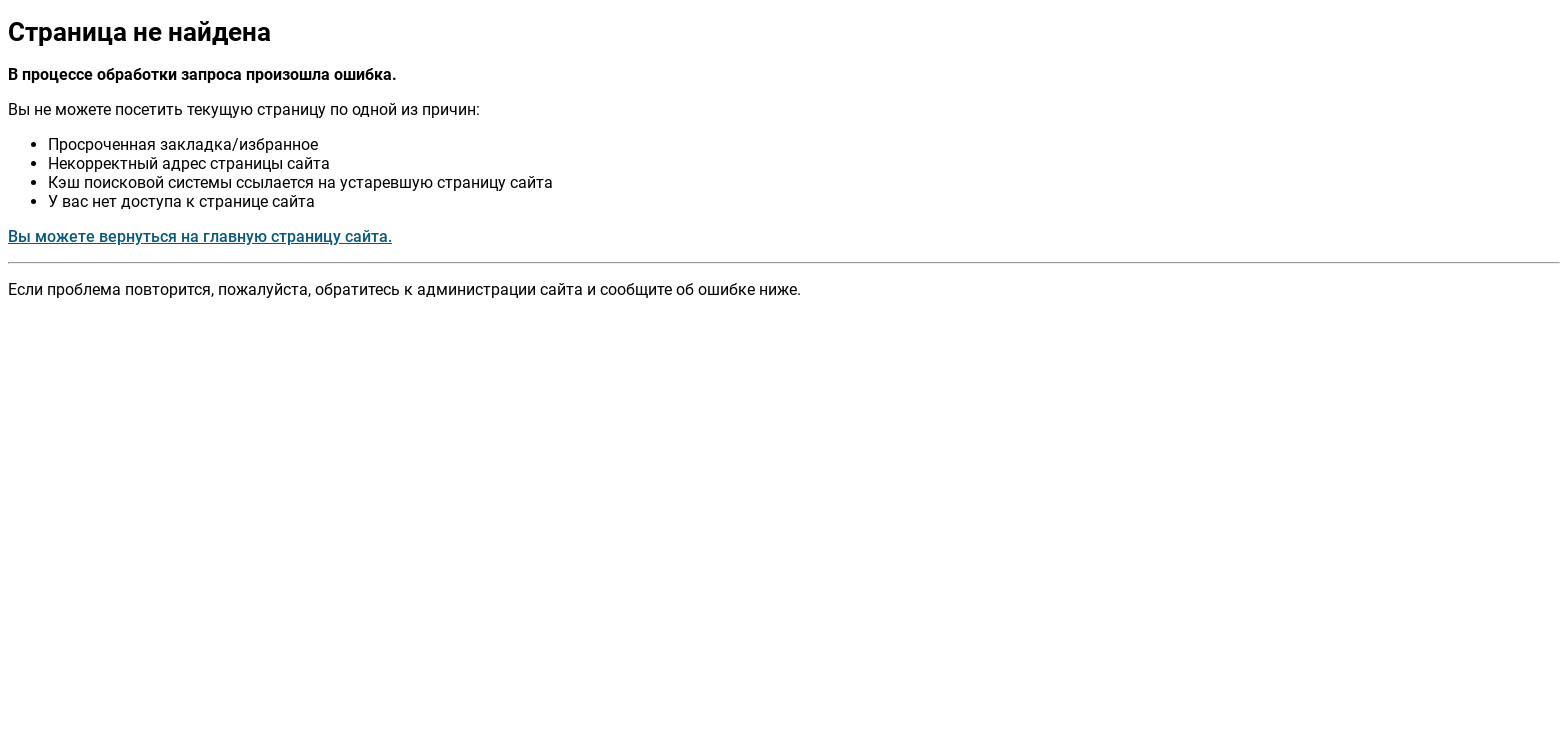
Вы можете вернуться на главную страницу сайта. (200, 236)
